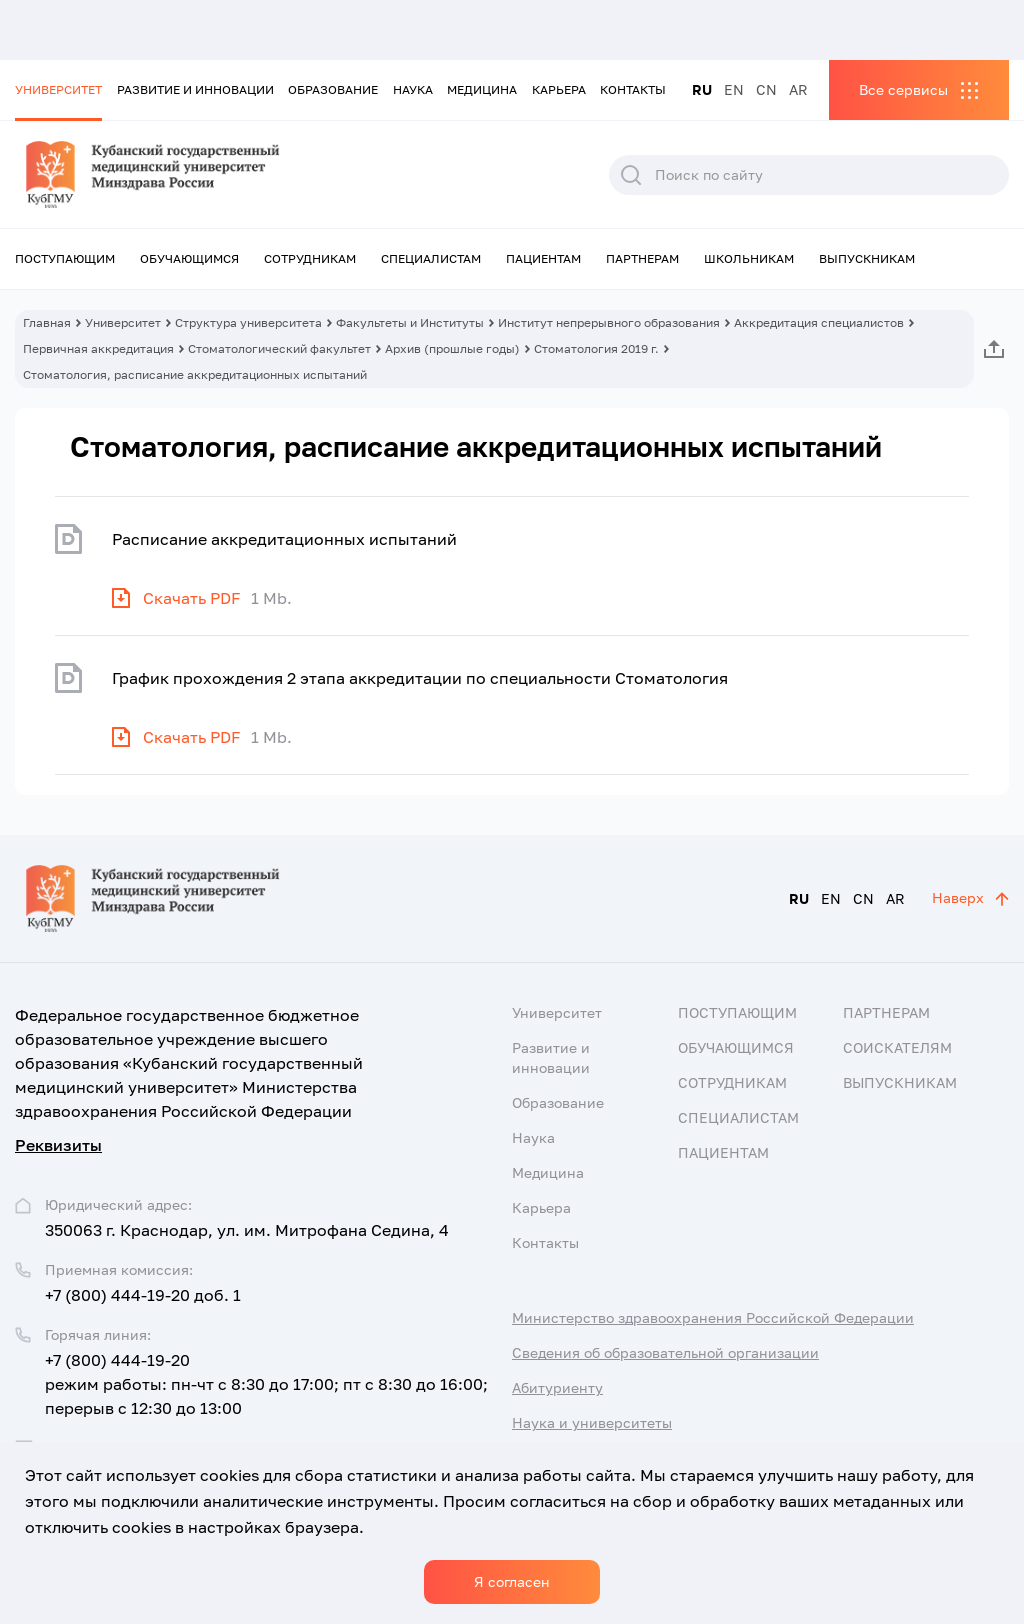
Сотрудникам (310, 258)
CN (766, 89)
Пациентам (543, 258)
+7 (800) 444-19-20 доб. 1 (143, 1295)
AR (798, 89)
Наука (413, 89)
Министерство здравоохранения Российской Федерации (713, 1317)
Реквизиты (58, 1145)
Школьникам (749, 258)
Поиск (631, 175)
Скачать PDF (192, 598)
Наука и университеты (592, 1422)
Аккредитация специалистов (819, 322)
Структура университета (248, 322)
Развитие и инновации (195, 89)
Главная (47, 322)
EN (734, 89)
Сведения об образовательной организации (665, 1352)
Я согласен (512, 1581)
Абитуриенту (557, 1387)
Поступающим (65, 258)
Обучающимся (189, 258)
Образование (333, 89)
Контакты (633, 89)
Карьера (559, 89)
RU (702, 89)
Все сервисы (903, 89)
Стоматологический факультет (279, 348)
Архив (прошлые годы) (452, 348)
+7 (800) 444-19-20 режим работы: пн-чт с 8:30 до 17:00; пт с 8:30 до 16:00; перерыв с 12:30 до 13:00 (266, 1384)
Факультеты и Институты (410, 322)
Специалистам (431, 258)
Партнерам (642, 258)
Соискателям (897, 1047)
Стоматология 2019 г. (596, 348)
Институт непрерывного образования (609, 322)
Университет (58, 89)
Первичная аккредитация (98, 348)
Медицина (482, 89)
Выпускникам (867, 258)
